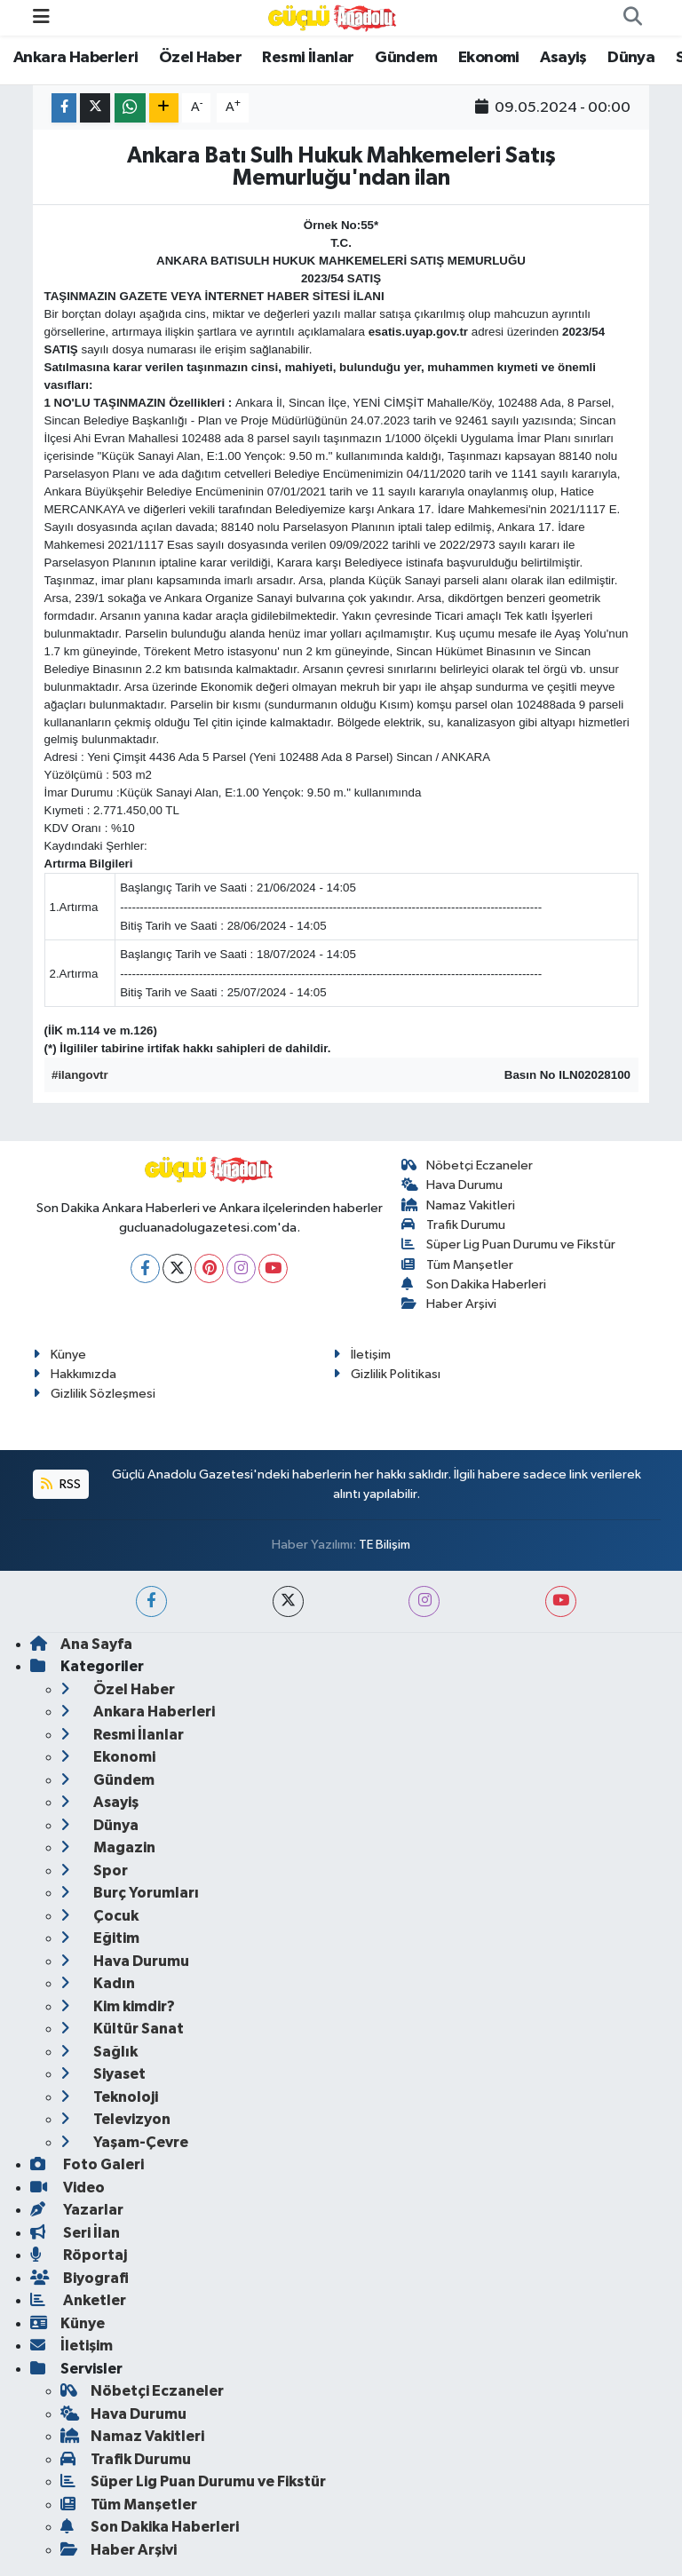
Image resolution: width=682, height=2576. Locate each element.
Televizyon (115, 2119)
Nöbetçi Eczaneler (467, 1165)
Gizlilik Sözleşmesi (94, 1393)
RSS (60, 1484)
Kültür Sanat (122, 2028)
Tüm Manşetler (457, 1265)
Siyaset (103, 2073)
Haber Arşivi (449, 1304)
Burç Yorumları (129, 1892)
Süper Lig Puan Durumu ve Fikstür (508, 1244)
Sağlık (99, 2051)
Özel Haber (200, 58)
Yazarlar (76, 2209)
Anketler (78, 2300)
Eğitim (99, 1938)
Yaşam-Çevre (124, 2142)
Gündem (406, 58)
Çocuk (99, 1915)
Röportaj (78, 2255)
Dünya (630, 58)
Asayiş (563, 58)
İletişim (362, 1354)
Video (67, 2187)
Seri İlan (75, 2232)
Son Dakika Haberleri (474, 1284)
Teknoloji (109, 2096)
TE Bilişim (384, 1544)
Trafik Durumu (453, 1225)
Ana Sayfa (81, 1644)
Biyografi (79, 2278)
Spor (94, 1870)
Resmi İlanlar (307, 58)
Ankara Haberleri (75, 58)
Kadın (97, 1983)
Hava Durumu (452, 1185)
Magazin (107, 1847)
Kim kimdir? (117, 2006)
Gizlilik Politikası (386, 1374)
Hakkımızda (74, 1374)
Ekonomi (488, 58)
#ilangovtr (80, 1075)
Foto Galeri (87, 2164)
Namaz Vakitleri (458, 1205)
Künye (59, 1354)
